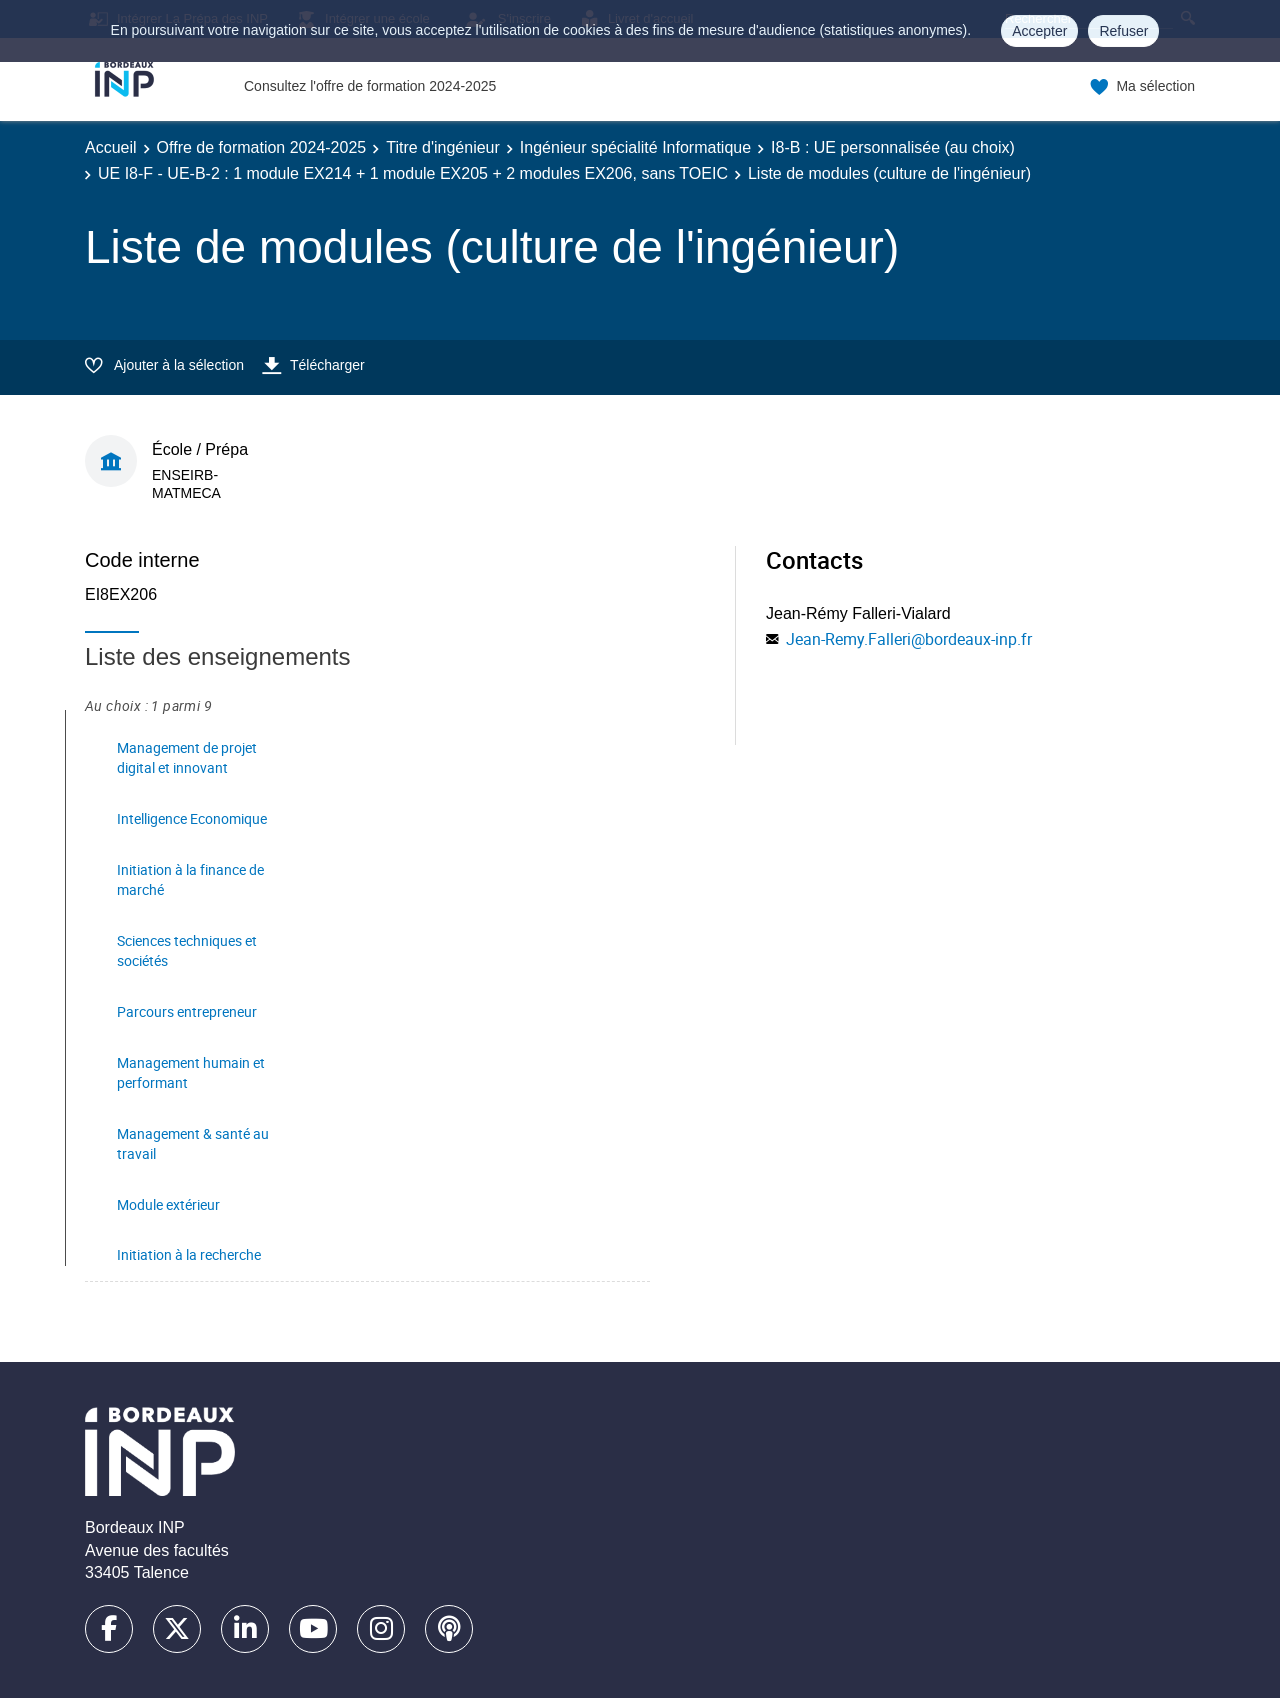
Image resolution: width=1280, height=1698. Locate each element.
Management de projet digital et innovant (187, 758)
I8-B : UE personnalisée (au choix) (893, 147)
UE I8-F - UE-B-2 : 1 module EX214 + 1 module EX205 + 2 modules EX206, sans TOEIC (413, 173)
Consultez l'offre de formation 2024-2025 (370, 86)
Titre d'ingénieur (443, 147)
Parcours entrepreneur (187, 1011)
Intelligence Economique (192, 818)
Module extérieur (168, 1204)
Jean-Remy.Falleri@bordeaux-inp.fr (909, 639)
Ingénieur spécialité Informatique (635, 147)
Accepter (1039, 31)
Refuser (1123, 31)
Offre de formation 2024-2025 (262, 147)
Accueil (111, 147)
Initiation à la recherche (189, 1254)
